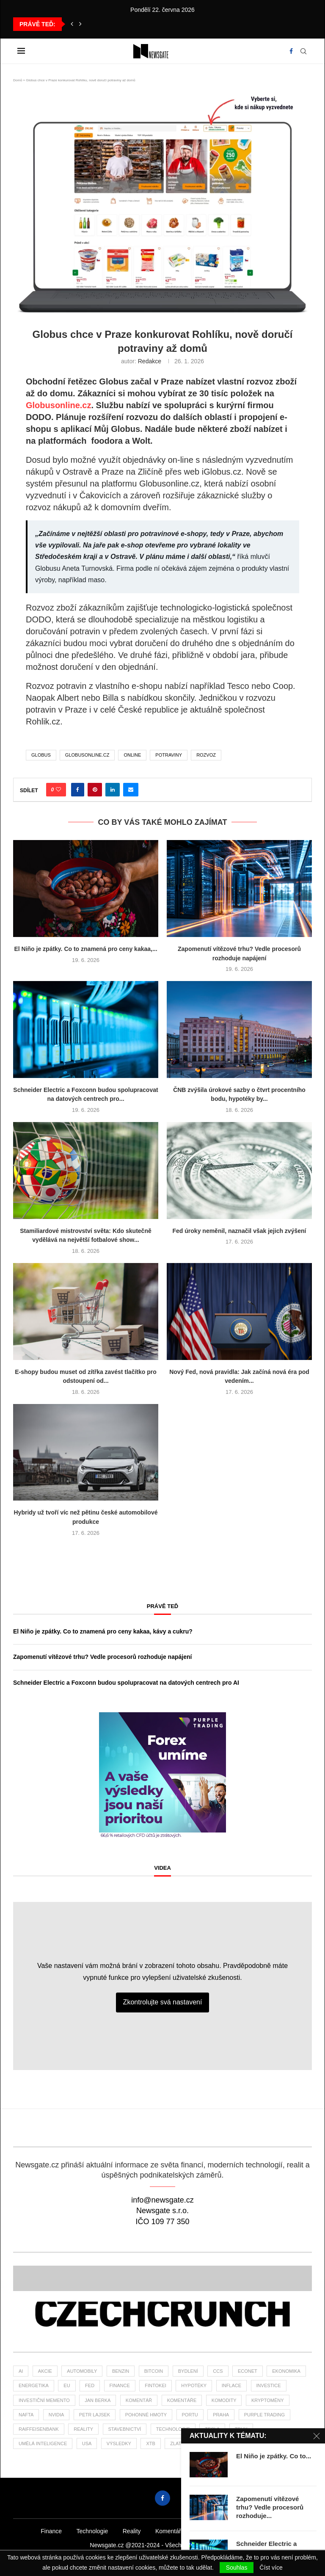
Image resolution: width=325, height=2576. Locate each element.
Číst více (270, 2567)
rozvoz (206, 754)
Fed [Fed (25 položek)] (89, 2385)
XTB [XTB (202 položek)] (150, 2443)
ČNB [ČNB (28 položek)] (229, 2443)
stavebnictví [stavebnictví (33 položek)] (124, 2429)
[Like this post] (58, 789)
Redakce (149, 361)
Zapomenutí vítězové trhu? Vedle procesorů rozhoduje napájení (102, 1656)
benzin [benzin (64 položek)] (120, 2371)
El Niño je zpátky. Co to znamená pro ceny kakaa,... (85, 948)
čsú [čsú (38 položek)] (254, 2443)
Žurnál (275, 2531)
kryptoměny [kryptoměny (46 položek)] (267, 2400)
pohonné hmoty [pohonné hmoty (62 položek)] (146, 2414)
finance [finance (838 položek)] (120, 2385)
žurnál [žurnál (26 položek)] (283, 2443)
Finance (51, 2531)
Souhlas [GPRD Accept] (237, 2567)
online (132, 754)
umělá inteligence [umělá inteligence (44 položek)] (43, 2443)
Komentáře (169, 2531)
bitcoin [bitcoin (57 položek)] (153, 2371)
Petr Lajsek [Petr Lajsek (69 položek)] (94, 2414)
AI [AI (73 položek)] (21, 2371)
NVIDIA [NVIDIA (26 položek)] (56, 2414)
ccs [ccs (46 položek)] (218, 2371)
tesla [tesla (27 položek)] (212, 2429)
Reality (132, 2531)
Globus (41, 754)
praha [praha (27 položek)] (221, 2414)
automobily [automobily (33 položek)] (82, 2371)
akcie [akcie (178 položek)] (45, 2371)
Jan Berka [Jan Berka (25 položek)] (97, 2400)
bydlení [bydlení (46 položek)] (188, 2371)
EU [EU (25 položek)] (66, 2385)
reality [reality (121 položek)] (83, 2429)
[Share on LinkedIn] (112, 789)
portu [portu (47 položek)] (190, 2414)
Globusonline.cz (58, 405)
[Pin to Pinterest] (95, 789)
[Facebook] (291, 51)
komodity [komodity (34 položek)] (224, 2400)
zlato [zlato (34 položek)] (177, 2443)
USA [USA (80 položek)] (87, 2443)
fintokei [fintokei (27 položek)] (155, 2385)
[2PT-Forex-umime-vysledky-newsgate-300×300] (162, 1715)
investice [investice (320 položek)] (268, 2385)
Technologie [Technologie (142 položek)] (173, 2429)
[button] (72, 24)
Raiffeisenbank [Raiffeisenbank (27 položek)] (39, 2429)
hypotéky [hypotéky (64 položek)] (194, 2385)
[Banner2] (162, 2278)
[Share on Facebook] (77, 789)
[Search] (303, 51)
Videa (162, 1868)
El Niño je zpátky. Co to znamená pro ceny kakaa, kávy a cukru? (103, 1631)
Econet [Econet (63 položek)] (247, 2371)
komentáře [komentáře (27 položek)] (182, 2400)
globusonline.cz (87, 754)
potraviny (168, 754)
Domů (17, 80)
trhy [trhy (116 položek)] (241, 2429)
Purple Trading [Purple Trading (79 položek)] (264, 2414)
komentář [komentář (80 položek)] (139, 2400)
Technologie (92, 2531)
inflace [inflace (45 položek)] (231, 2385)
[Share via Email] (130, 789)
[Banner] (162, 2314)
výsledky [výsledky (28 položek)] (119, 2443)
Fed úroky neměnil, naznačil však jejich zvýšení (239, 1230)
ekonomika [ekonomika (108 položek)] (286, 2371)
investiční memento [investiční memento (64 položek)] (44, 2400)
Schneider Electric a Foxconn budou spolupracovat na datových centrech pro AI (126, 1682)
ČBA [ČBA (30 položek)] (204, 2443)
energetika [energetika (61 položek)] (34, 2385)
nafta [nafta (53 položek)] (26, 2414)
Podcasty (211, 2531)
